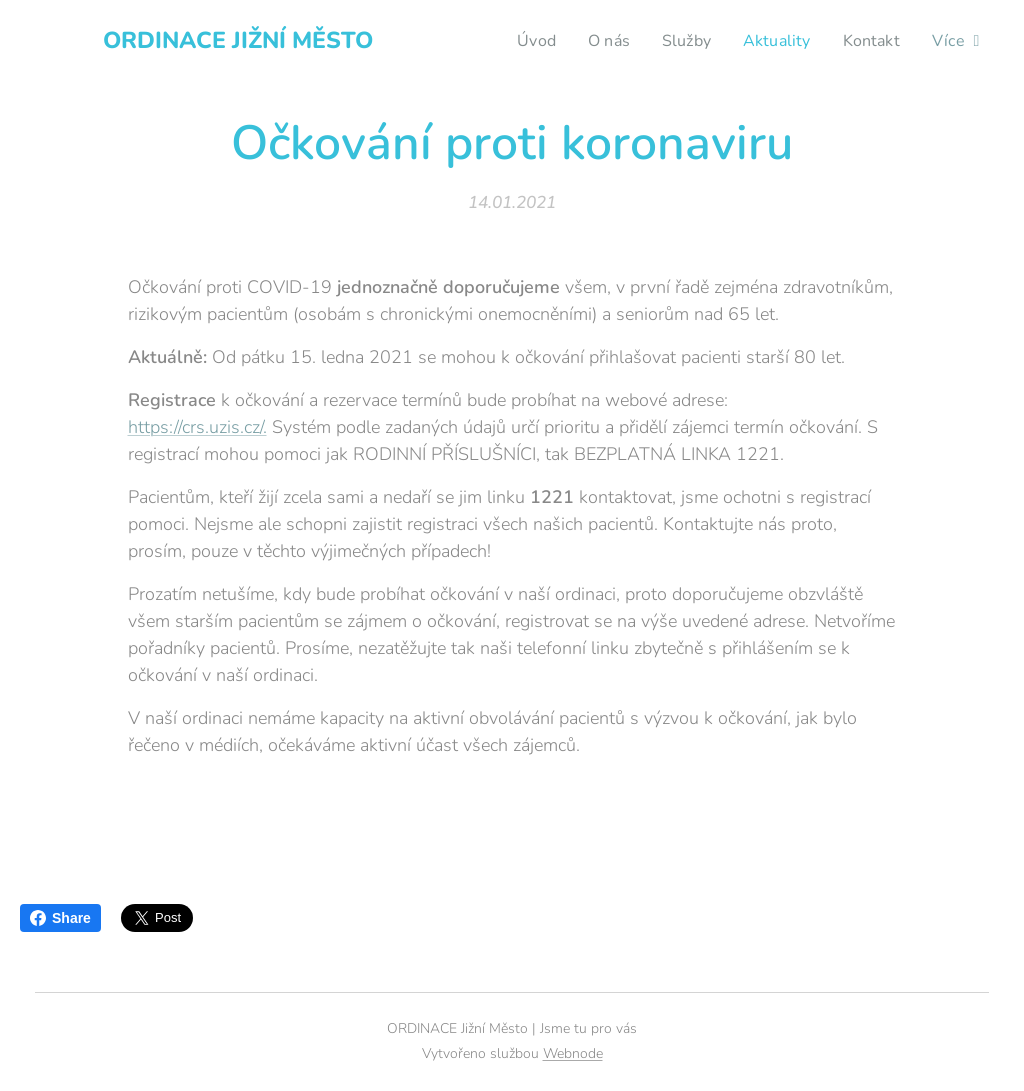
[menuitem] (524, 41)
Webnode (573, 1053)
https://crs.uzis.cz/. (197, 427)
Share (60, 918)
